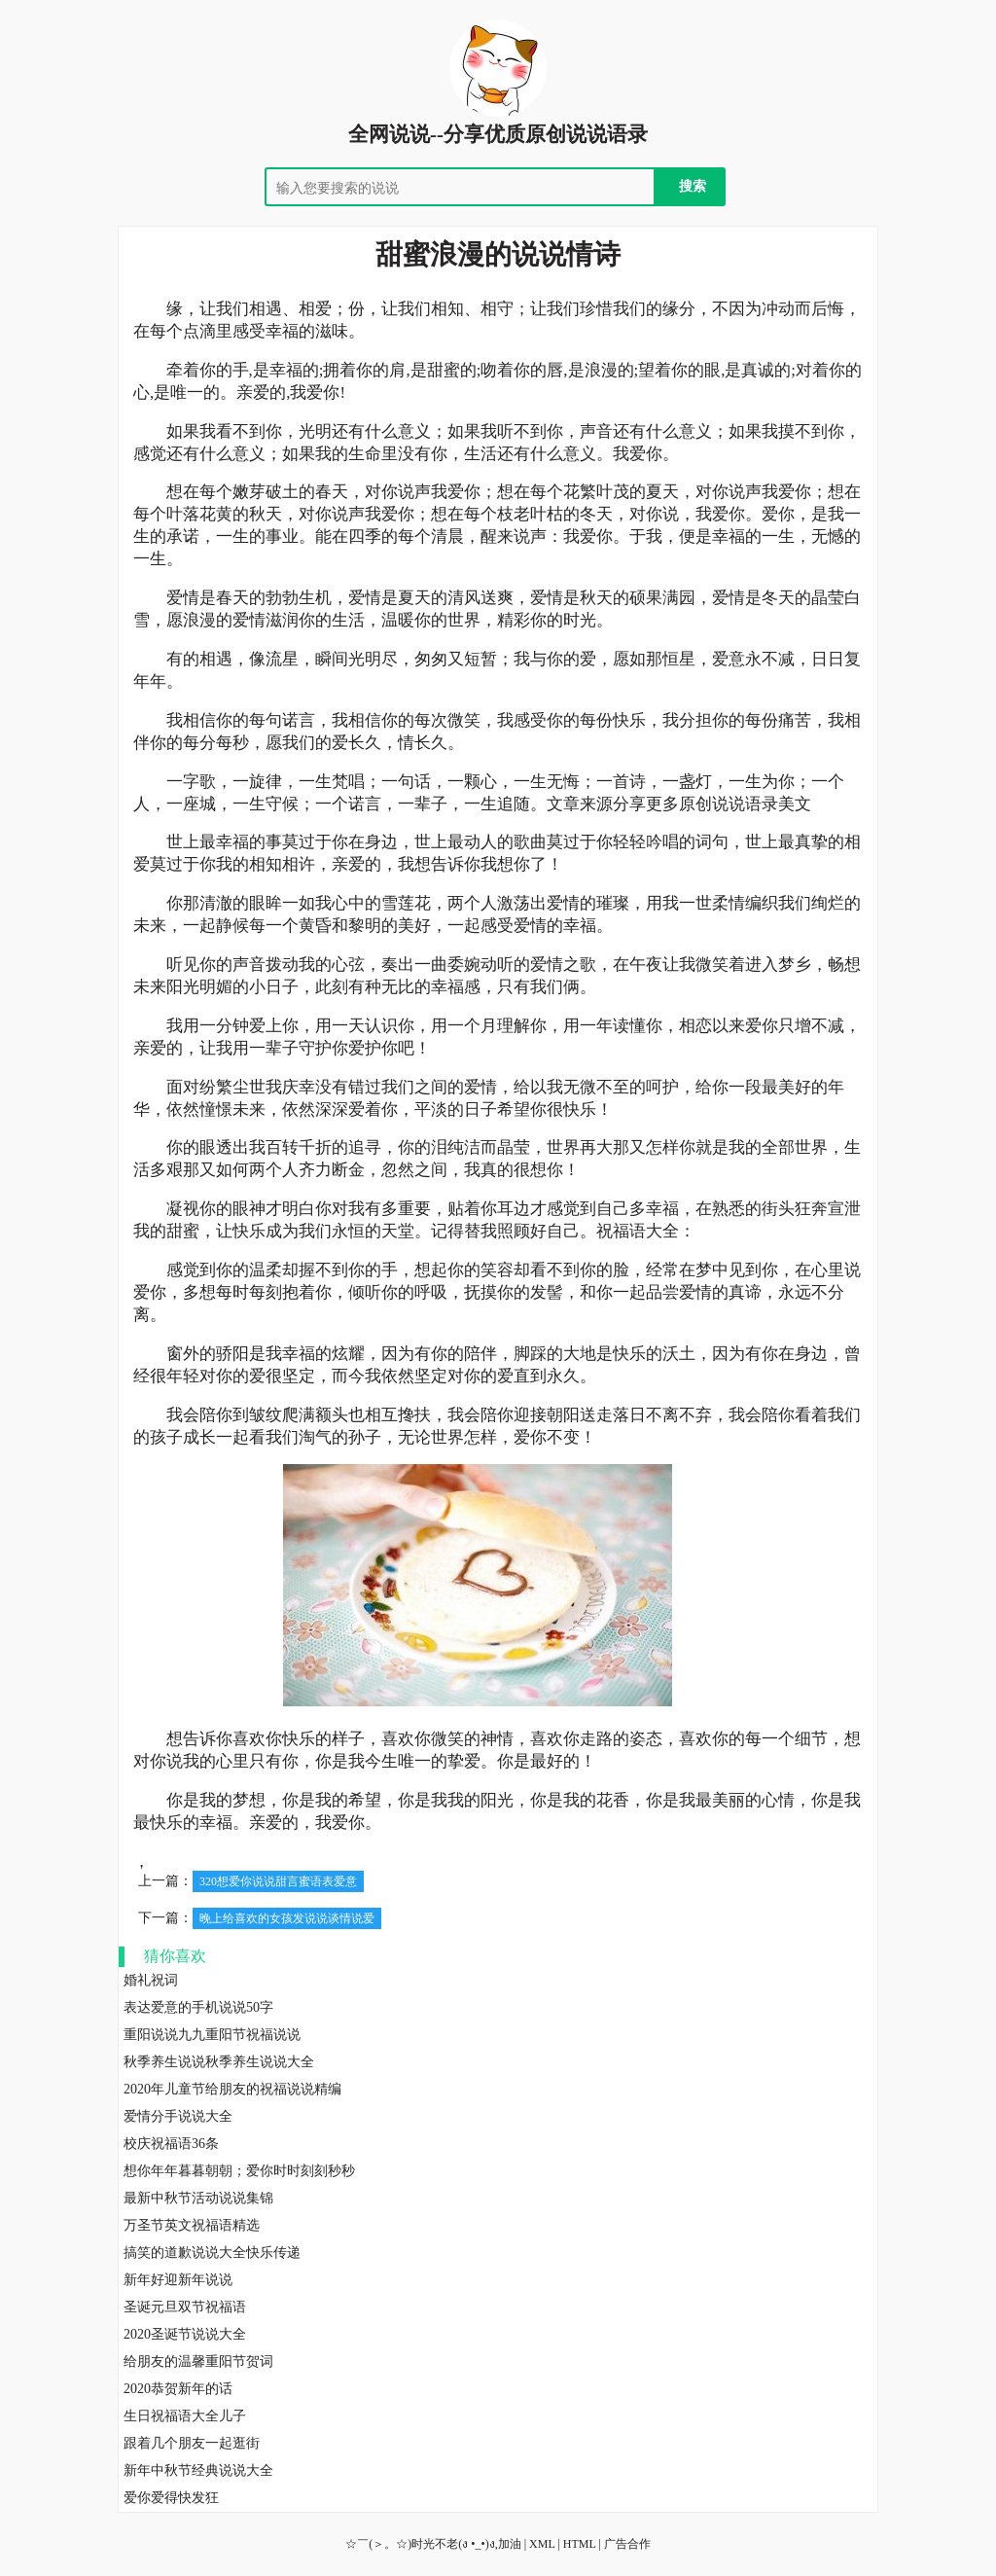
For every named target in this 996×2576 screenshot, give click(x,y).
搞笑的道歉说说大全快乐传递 (212, 2252)
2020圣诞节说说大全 (185, 2334)
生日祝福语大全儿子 (185, 2416)
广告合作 (627, 2544)
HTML (579, 2544)
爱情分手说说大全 (178, 2116)
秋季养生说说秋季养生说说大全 (219, 2062)
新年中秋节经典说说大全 (198, 2470)
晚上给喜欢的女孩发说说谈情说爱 (286, 1918)
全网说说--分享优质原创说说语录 (498, 134)
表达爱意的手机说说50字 (198, 2007)
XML (541, 2544)
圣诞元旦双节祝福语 (185, 2307)
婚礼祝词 (151, 1980)
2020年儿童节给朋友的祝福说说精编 (232, 2089)
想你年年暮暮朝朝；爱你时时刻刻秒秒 (239, 2171)
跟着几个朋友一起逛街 (192, 2443)
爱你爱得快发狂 (171, 2497)
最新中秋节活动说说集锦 (198, 2198)
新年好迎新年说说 (178, 2279)
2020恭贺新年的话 (178, 2388)
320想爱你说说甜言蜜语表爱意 (278, 1881)
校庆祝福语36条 (171, 2143)
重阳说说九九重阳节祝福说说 (212, 2034)
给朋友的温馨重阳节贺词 (198, 2361)
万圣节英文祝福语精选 (192, 2225)
